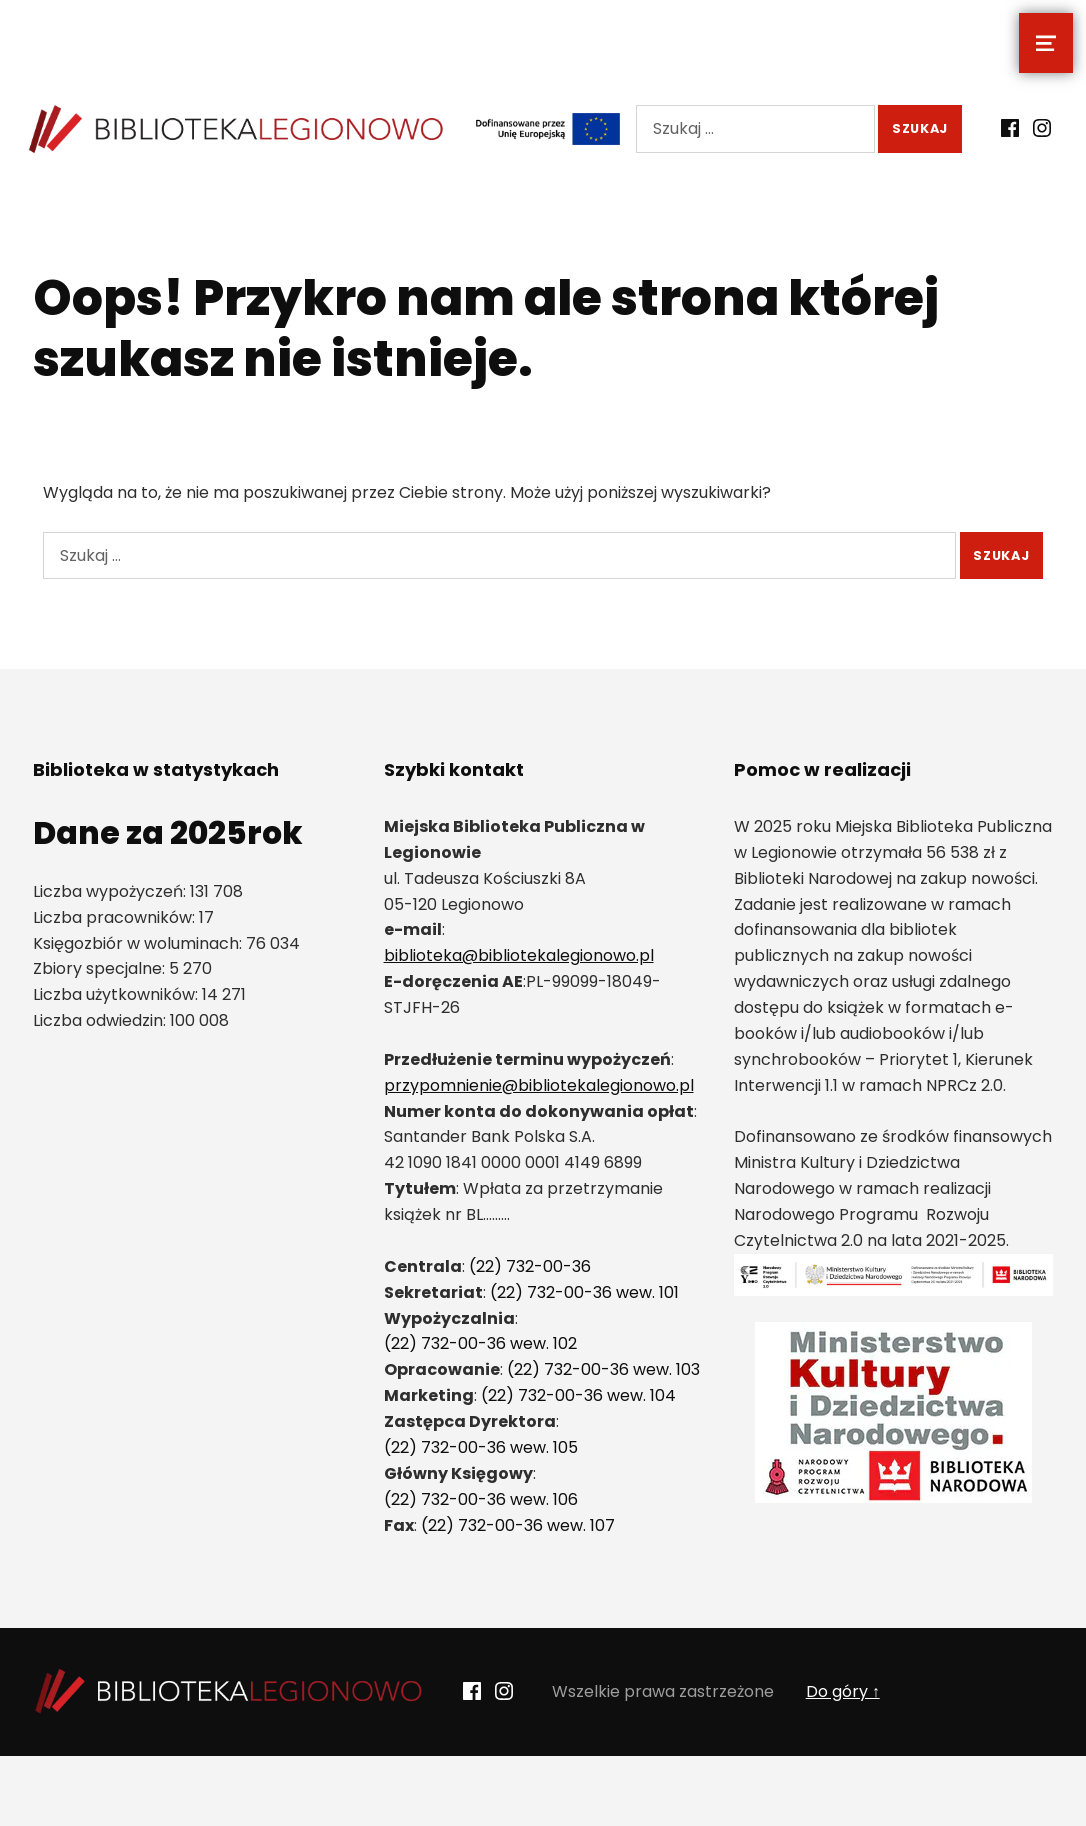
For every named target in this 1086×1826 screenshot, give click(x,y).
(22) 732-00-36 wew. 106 (481, 1499)
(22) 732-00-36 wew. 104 (578, 1395)
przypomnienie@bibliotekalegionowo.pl (539, 1085)
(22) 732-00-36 (530, 1266)
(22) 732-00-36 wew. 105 (481, 1447)
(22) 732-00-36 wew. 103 (603, 1369)
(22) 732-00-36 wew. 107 (518, 1525)
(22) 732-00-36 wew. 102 (480, 1343)
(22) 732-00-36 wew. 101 (584, 1292)
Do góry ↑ (843, 1691)
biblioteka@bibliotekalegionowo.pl (519, 955)
